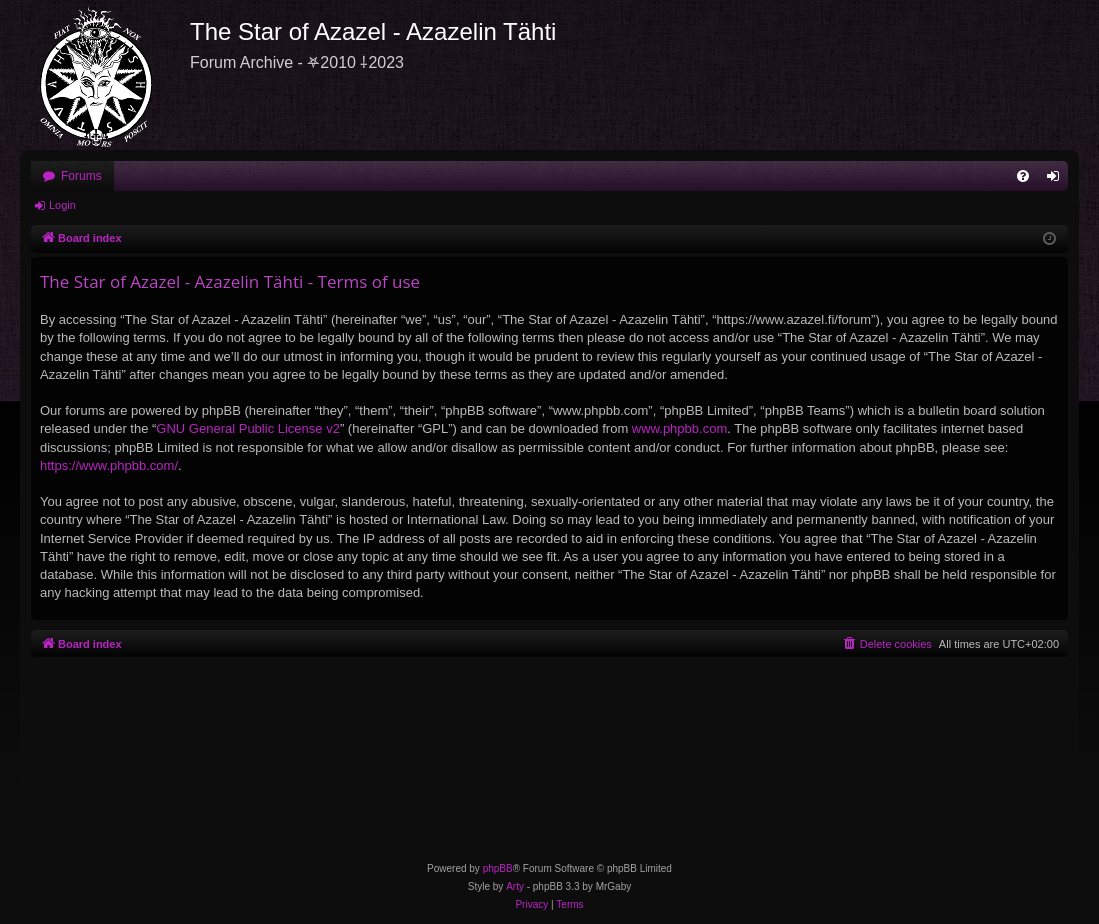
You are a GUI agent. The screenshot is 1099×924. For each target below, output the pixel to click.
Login (62, 205)
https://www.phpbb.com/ (109, 465)
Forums (81, 176)
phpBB (498, 868)
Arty (515, 886)
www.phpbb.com (679, 428)
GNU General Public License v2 (248, 428)
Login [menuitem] (1057, 180)
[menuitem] (1023, 176)
